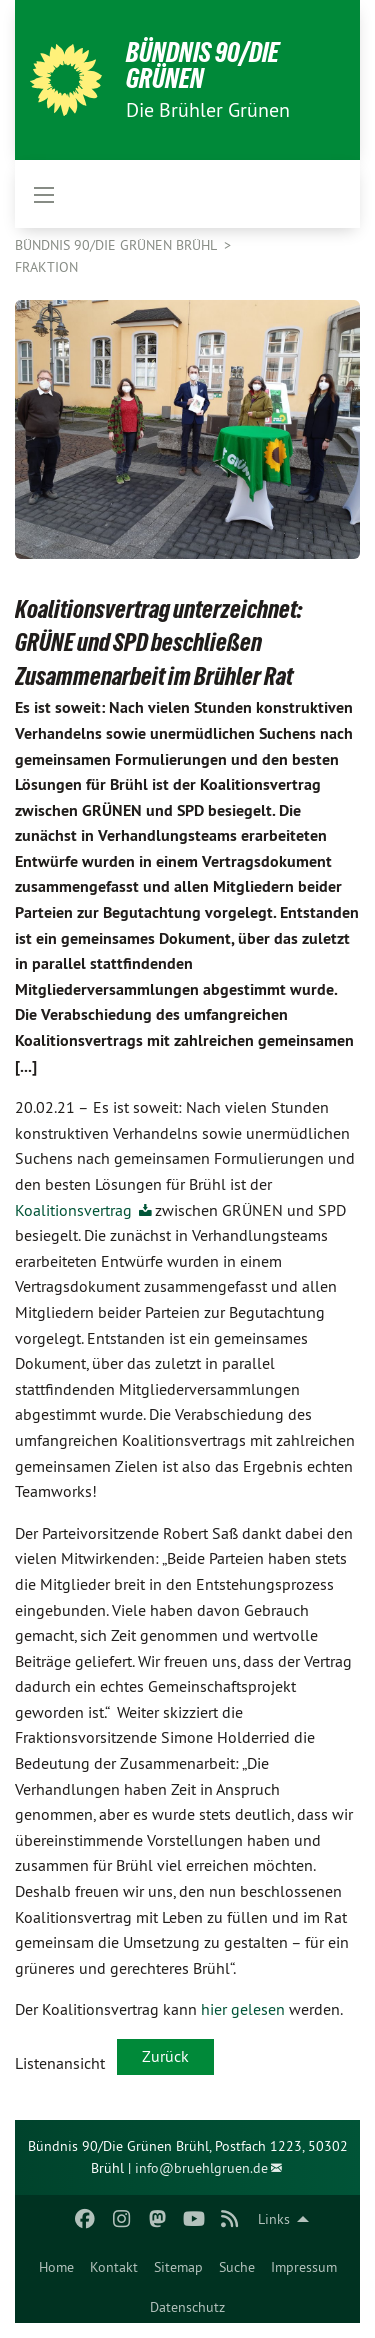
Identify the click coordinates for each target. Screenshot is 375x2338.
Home (56, 2267)
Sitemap (178, 2267)
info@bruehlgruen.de (201, 2168)
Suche (237, 2267)
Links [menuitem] (274, 2219)
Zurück (165, 2056)
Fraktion (46, 267)
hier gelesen (243, 2009)
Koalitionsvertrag (75, 1210)
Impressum (304, 2267)
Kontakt (114, 2267)
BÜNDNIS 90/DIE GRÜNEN (202, 65)
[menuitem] (56, 2263)
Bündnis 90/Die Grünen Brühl (117, 245)
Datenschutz (187, 2307)
